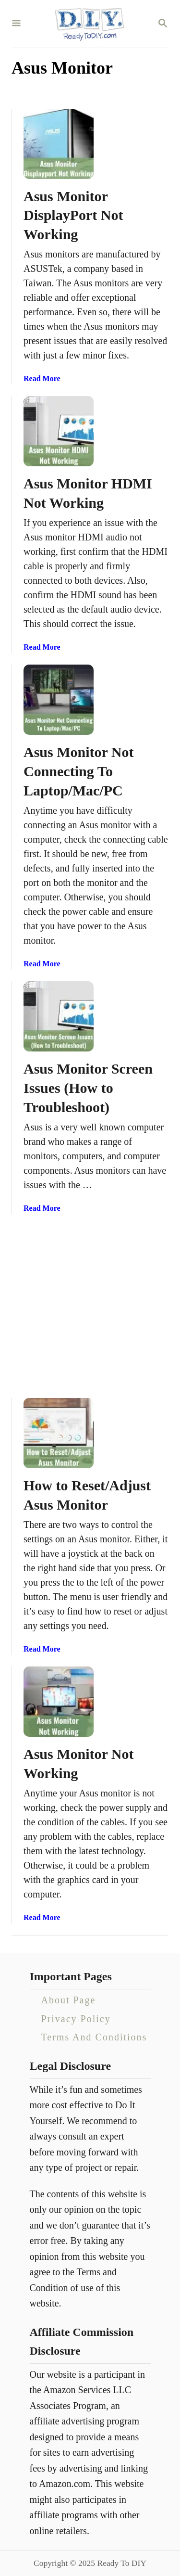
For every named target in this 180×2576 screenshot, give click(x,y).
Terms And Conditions (94, 2037)
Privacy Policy (76, 2018)
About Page (68, 2000)
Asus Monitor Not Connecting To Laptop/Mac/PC (78, 771)
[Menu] (16, 24)
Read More (42, 378)
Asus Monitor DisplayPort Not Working (73, 215)
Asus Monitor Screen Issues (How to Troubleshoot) (88, 1088)
